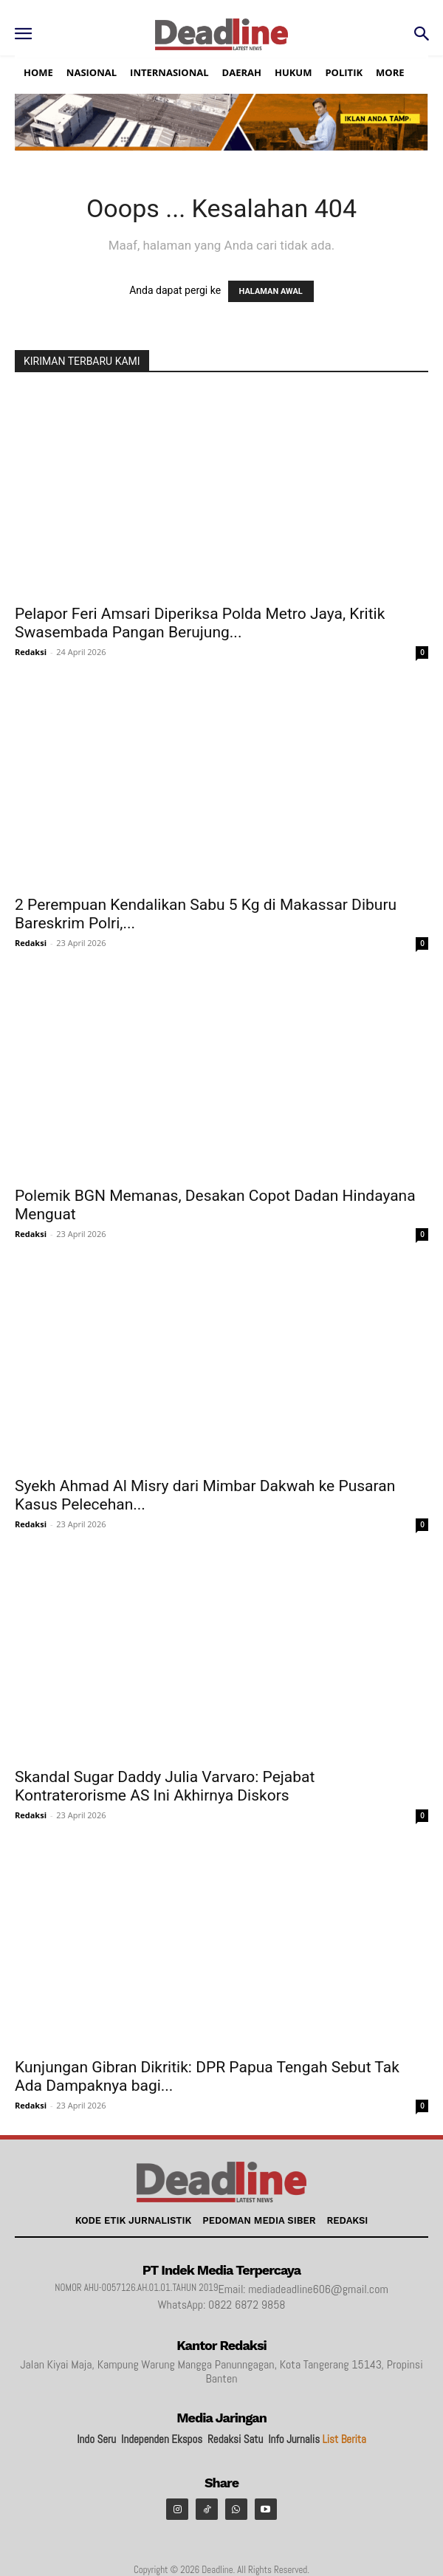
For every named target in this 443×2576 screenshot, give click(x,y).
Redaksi (31, 651)
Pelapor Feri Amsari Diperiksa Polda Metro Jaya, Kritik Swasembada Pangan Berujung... (200, 623)
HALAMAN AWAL (271, 291)
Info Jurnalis (294, 2439)
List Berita (343, 2439)
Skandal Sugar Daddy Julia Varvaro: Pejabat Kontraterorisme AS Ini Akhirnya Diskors (165, 1786)
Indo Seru (96, 2439)
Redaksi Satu (235, 2439)
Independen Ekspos (161, 2439)
